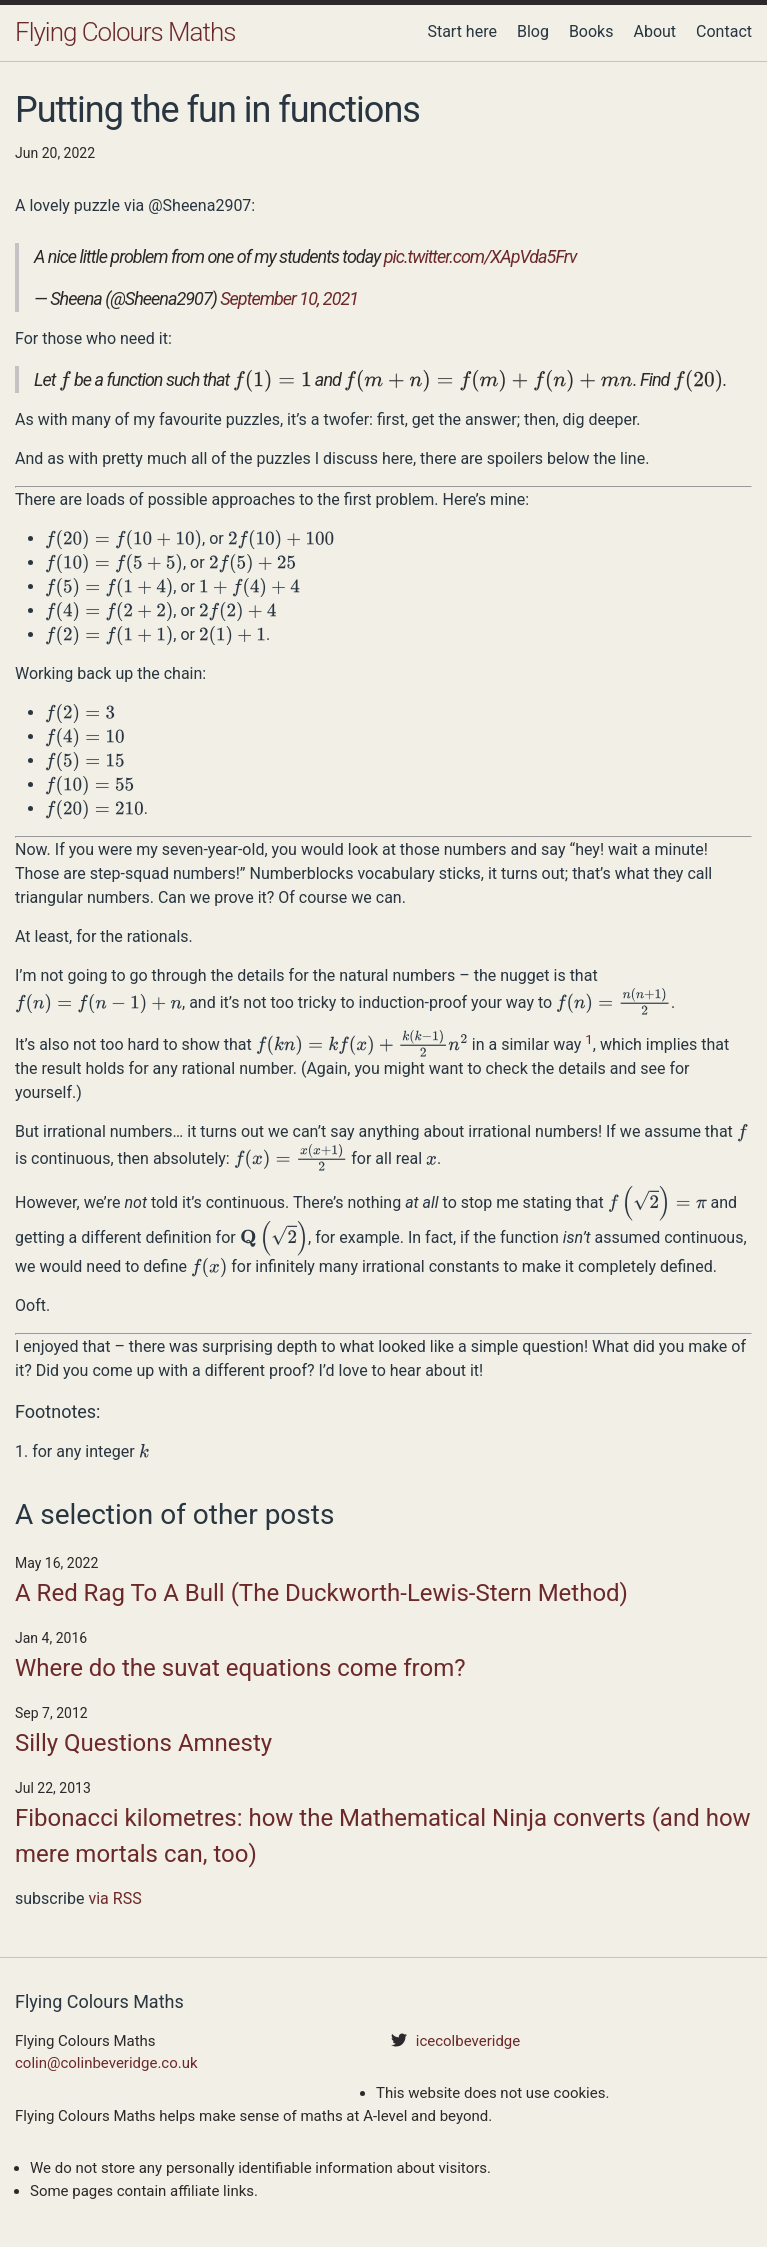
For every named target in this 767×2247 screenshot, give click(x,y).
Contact (724, 31)
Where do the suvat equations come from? (240, 1668)
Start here (462, 31)
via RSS (114, 1898)
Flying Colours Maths (125, 32)
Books (591, 31)
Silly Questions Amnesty (143, 1743)
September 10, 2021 (289, 298)
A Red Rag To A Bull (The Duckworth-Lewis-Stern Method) (321, 1593)
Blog (533, 31)
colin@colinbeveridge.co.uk (106, 2063)
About (654, 31)
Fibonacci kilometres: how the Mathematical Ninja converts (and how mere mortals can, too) (383, 1836)
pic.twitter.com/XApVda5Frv (480, 256)
